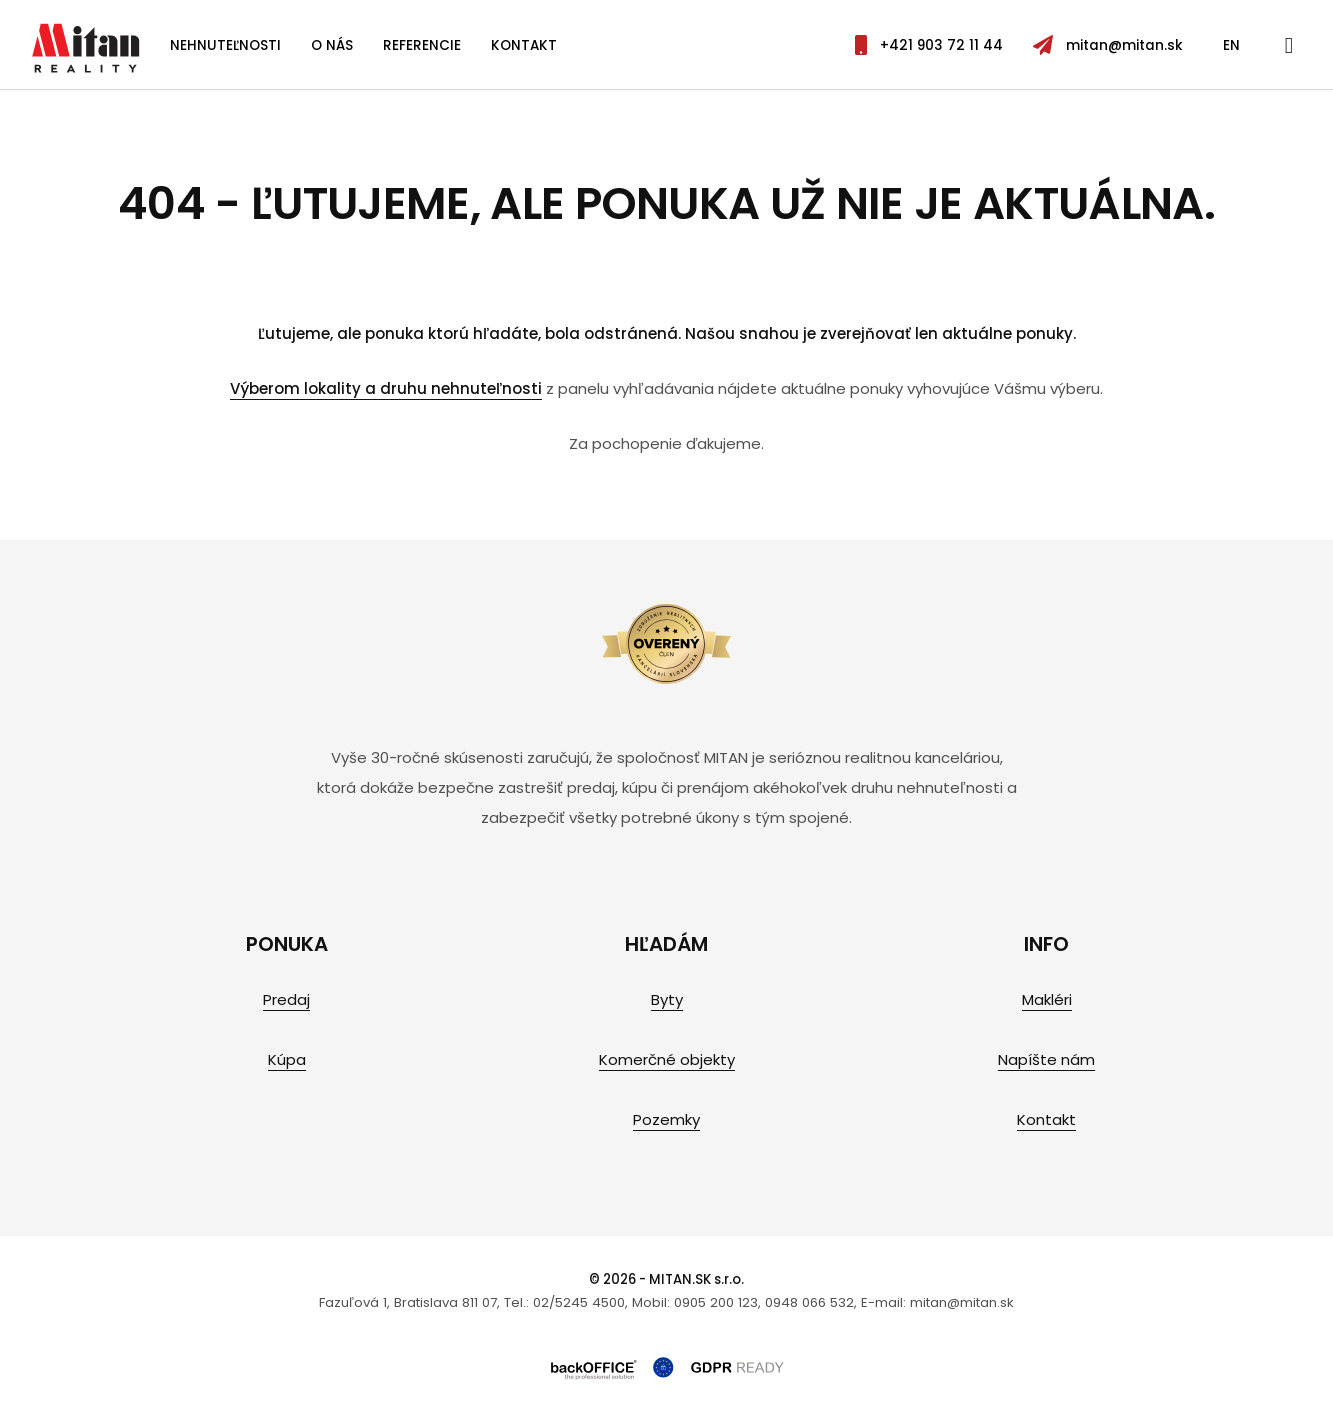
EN (1231, 45)
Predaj (286, 999)
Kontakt (524, 45)
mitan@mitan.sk (1108, 45)
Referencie (422, 45)
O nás (332, 45)
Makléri (1047, 999)
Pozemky (666, 1119)
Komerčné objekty (667, 1059)
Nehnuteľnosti (225, 45)
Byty (667, 999)
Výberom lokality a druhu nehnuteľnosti (386, 388)
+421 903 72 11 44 (929, 45)
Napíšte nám (1046, 1059)
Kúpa (287, 1059)
